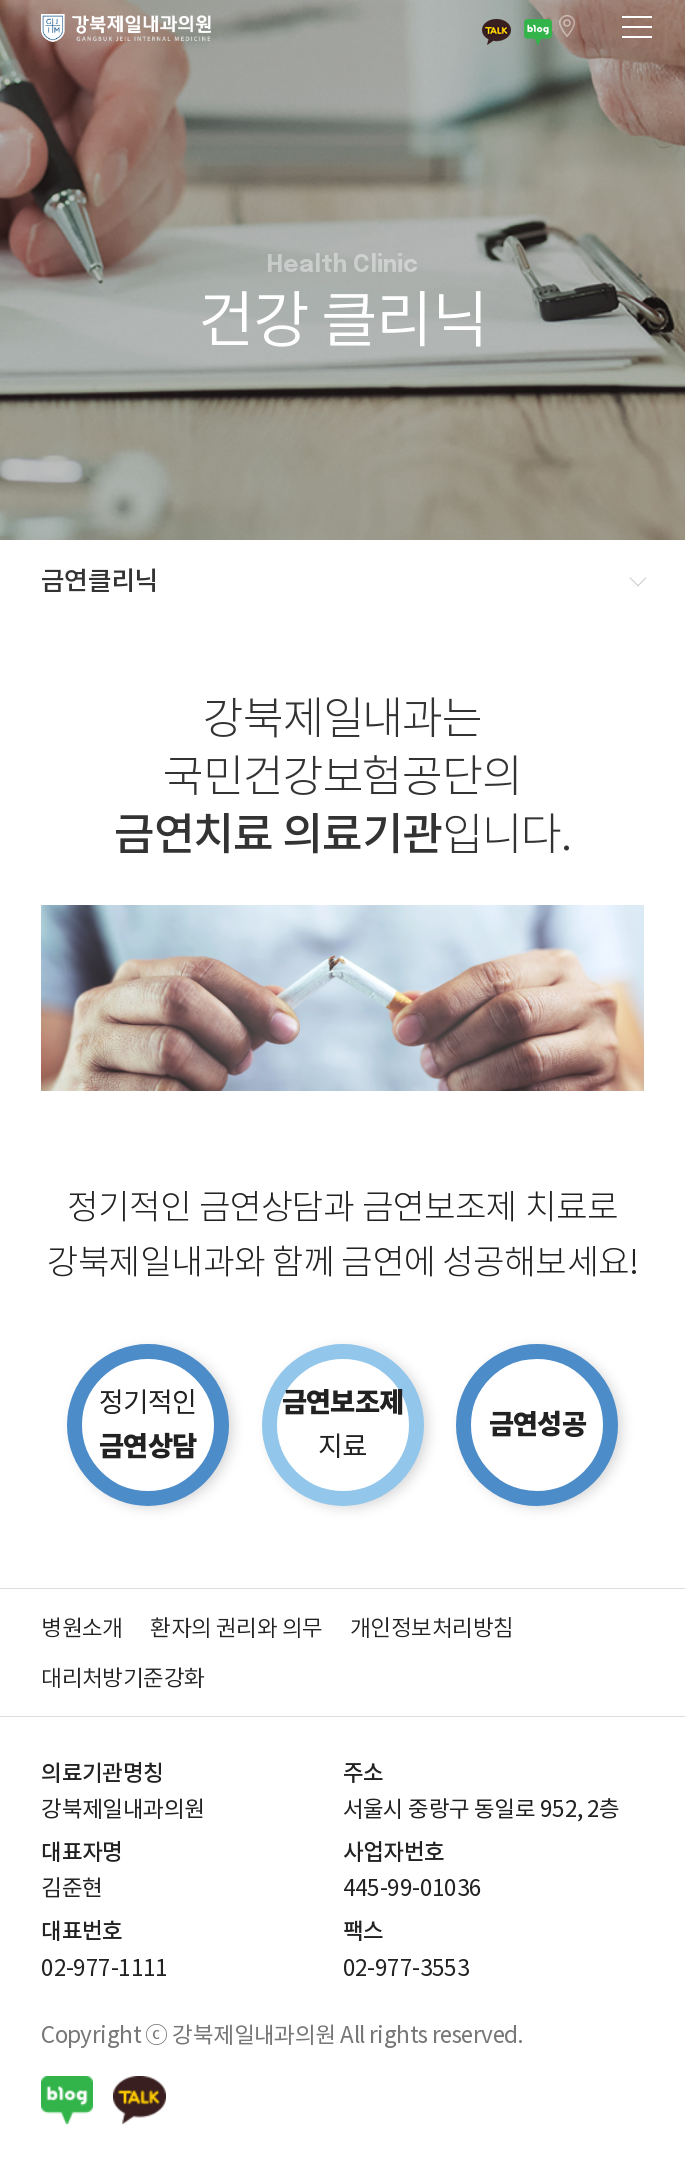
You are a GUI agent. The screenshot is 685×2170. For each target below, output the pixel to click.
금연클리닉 (99, 580)
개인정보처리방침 (431, 1628)
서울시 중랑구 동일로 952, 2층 (567, 26)
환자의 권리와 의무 (236, 1628)
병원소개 (82, 1628)
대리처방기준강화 (122, 1678)
